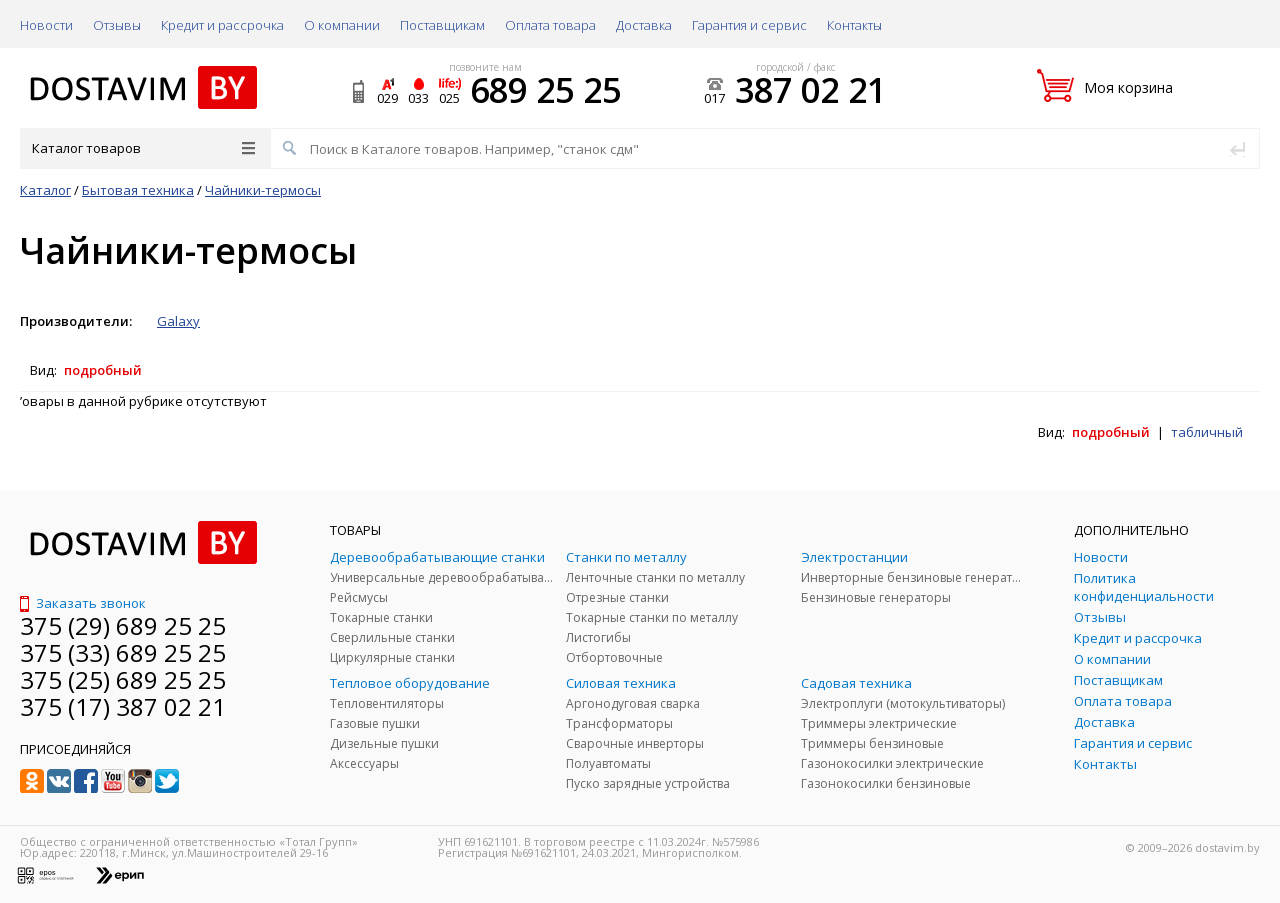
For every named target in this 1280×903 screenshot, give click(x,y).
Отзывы (117, 25)
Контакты (854, 25)
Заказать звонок (83, 603)
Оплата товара (550, 25)
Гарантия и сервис (749, 25)
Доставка (644, 25)
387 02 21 (810, 90)
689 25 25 (545, 90)
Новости (46, 25)
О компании (342, 25)
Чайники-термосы (263, 190)
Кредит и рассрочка (222, 25)
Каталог (45, 190)
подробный (103, 370)
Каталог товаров (143, 148)
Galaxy (178, 321)
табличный (1207, 432)
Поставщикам (442, 25)
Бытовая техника (138, 190)
